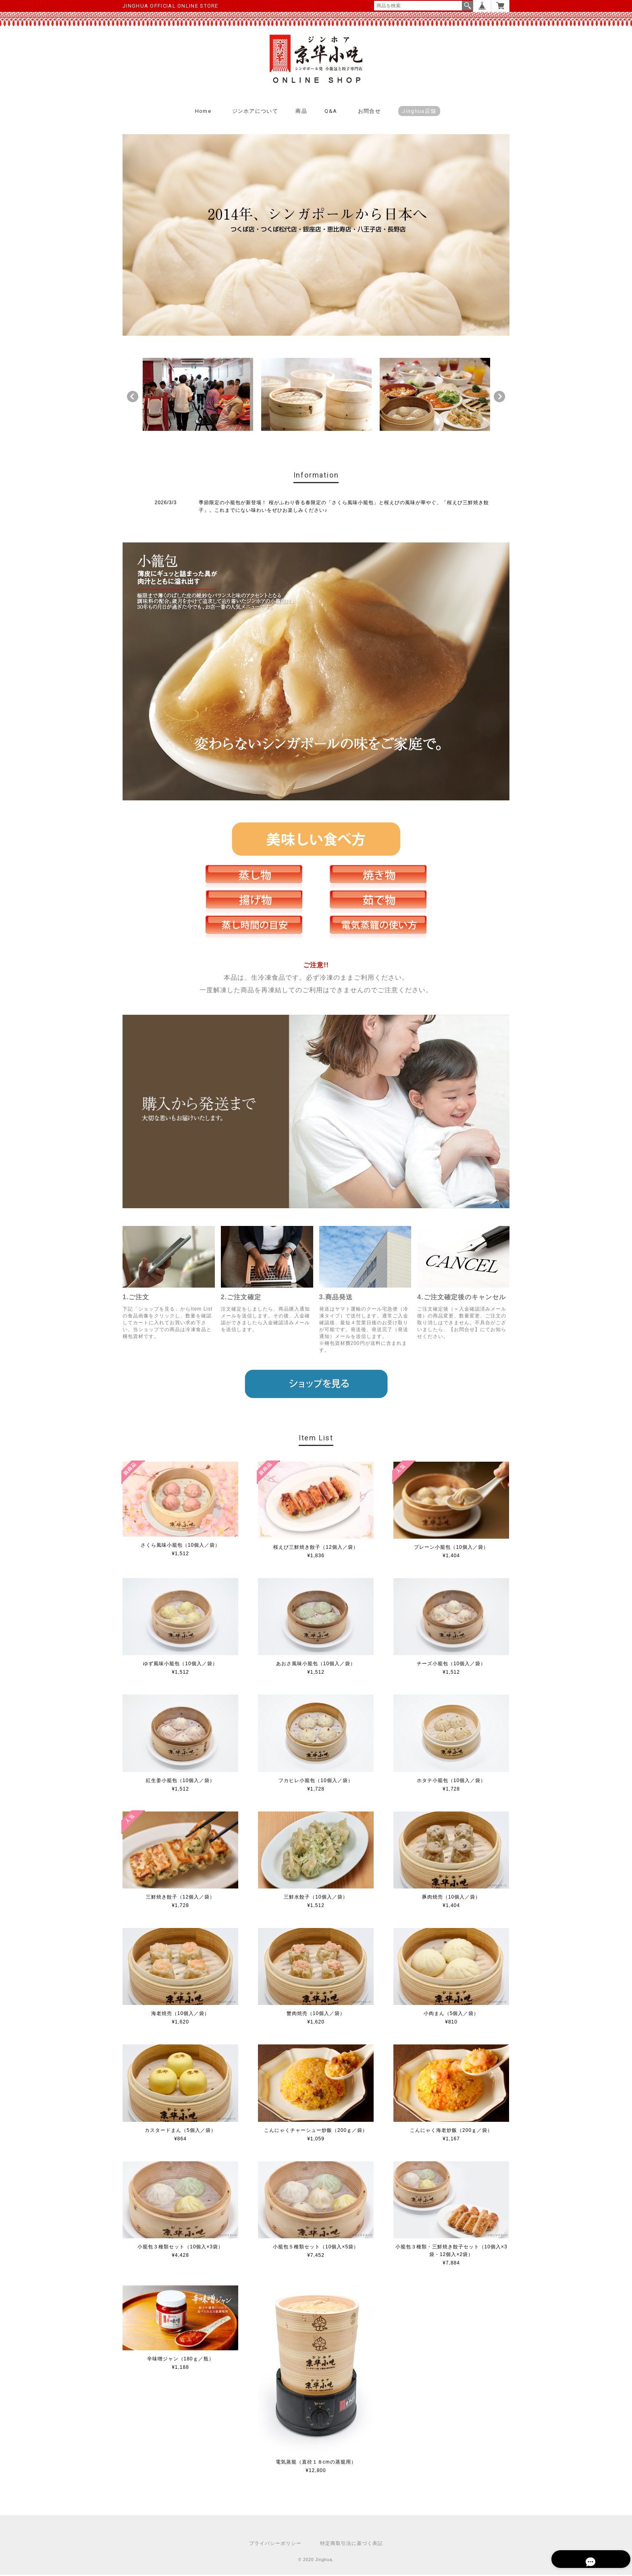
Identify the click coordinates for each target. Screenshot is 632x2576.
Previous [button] (133, 397)
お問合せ (369, 112)
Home (203, 112)
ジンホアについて (255, 112)
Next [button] (499, 397)
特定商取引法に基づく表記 (351, 2544)
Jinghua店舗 (419, 112)
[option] (198, 395)
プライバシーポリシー (275, 2544)
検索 (467, 5)
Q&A (330, 112)
